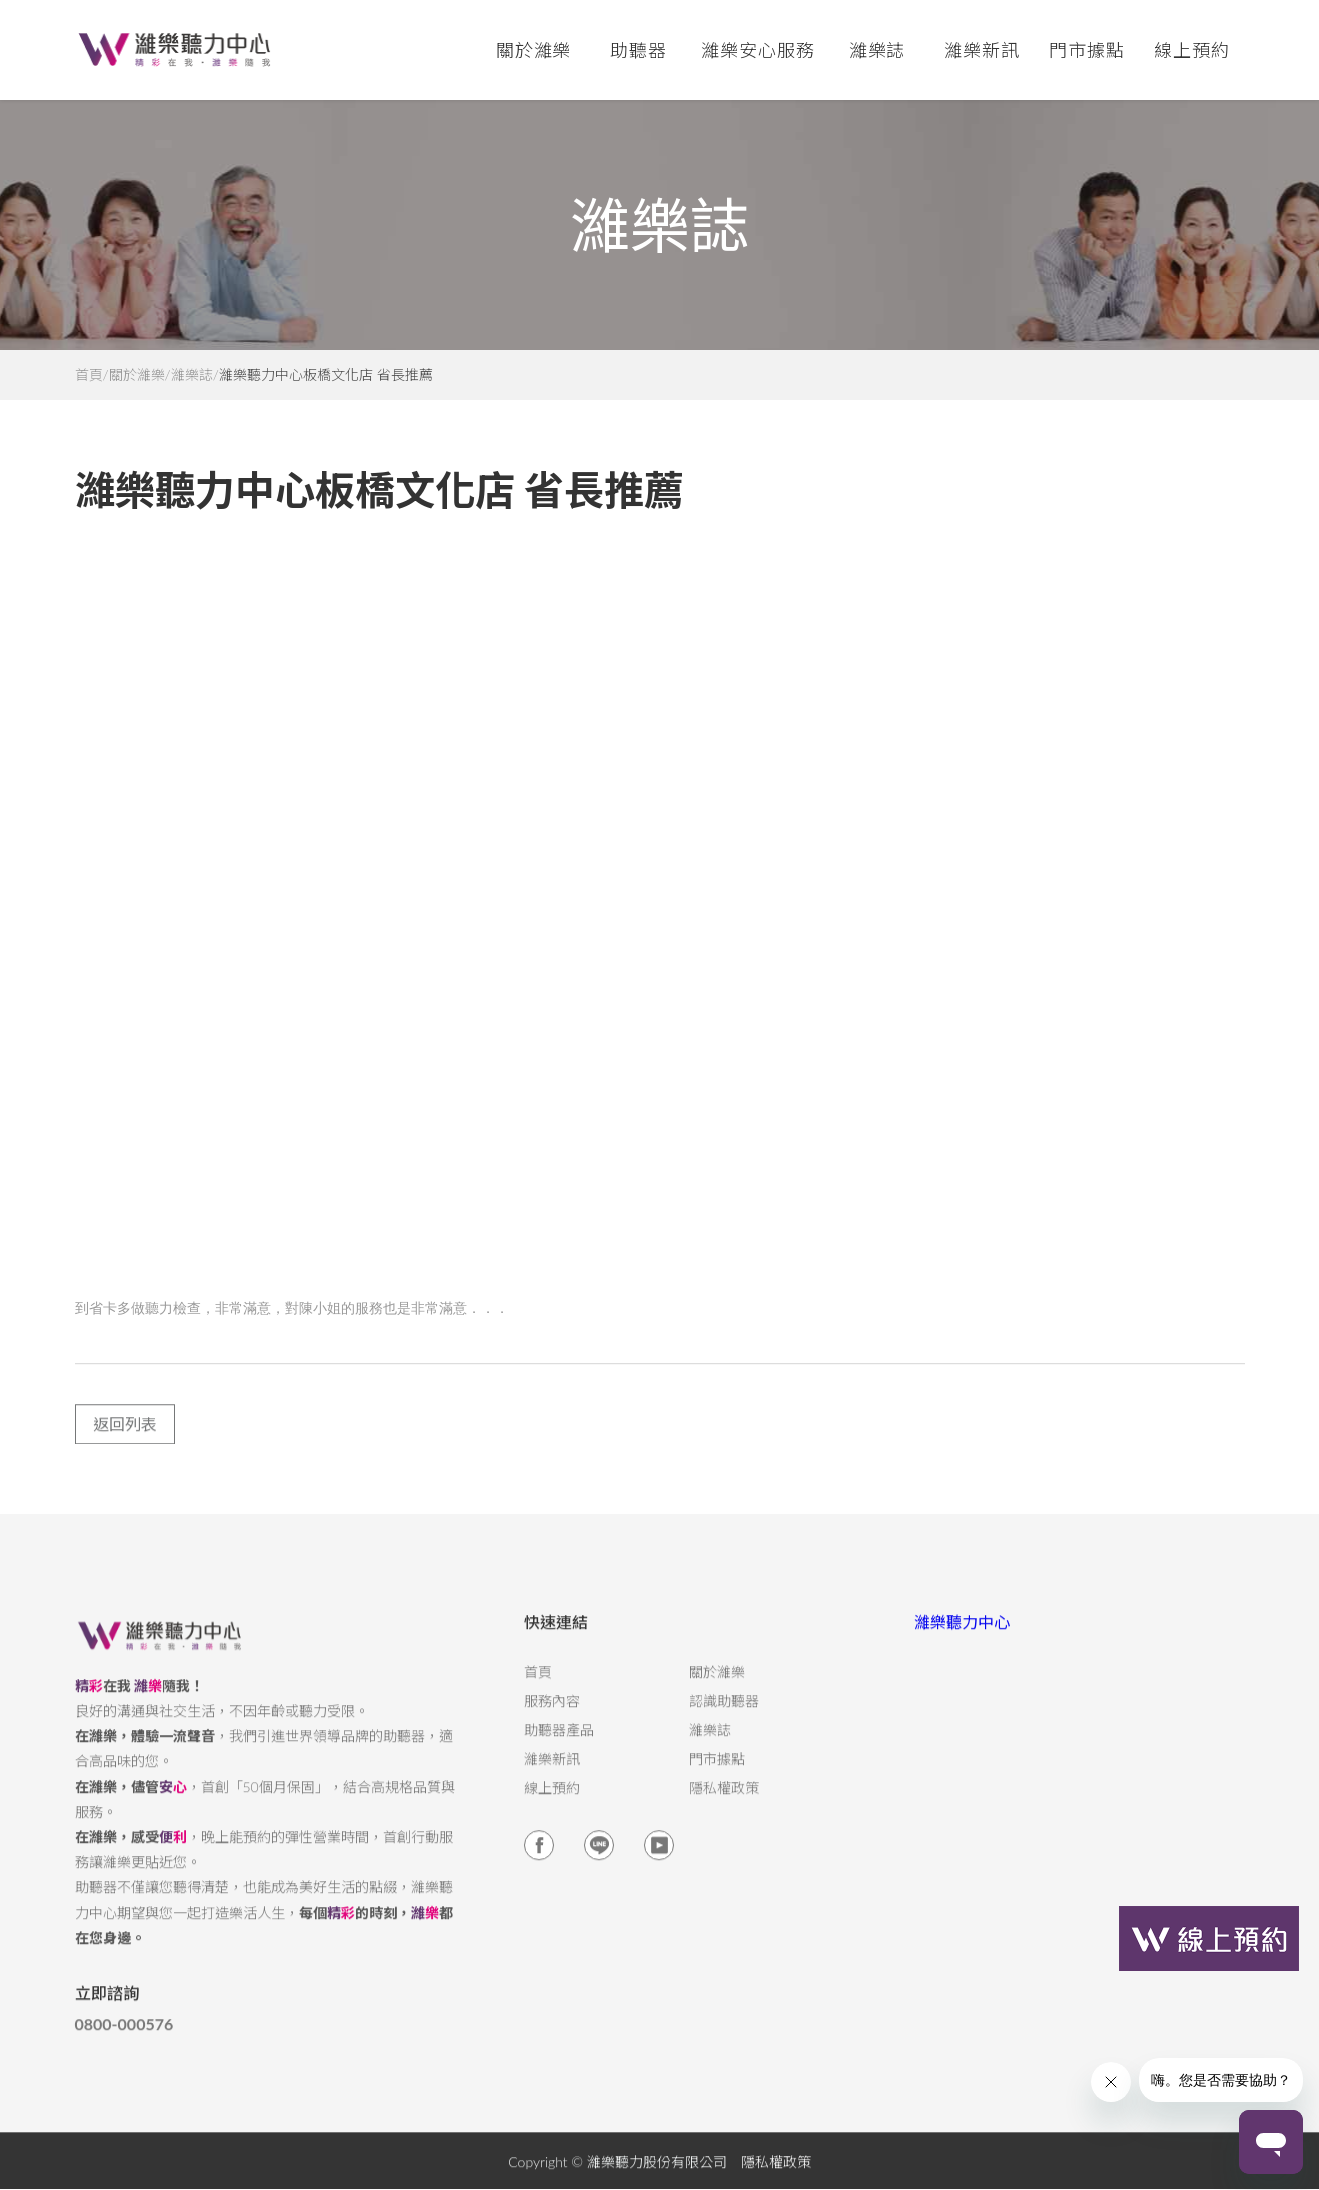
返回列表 (125, 1439)
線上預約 (1192, 50)
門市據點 (717, 1775)
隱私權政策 (724, 1804)
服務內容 (552, 1717)
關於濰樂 (137, 375)
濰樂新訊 (982, 50)
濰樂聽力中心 (962, 1637)
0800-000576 (124, 2040)
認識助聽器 (724, 1717)
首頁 (89, 375)
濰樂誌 (192, 375)
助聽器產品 (559, 1746)
